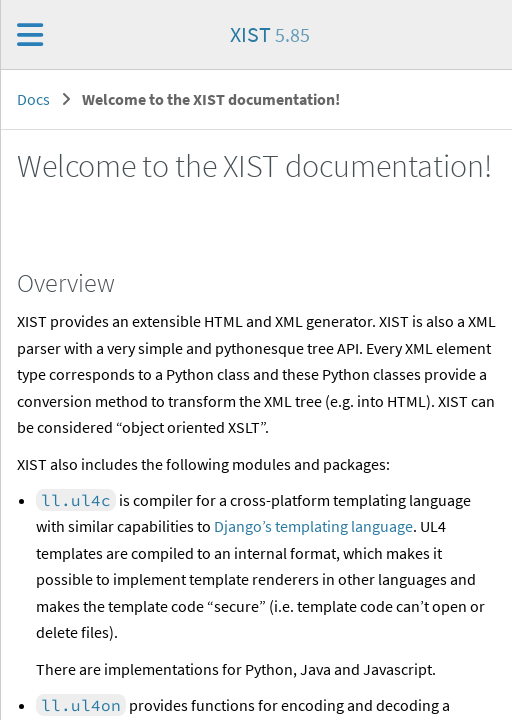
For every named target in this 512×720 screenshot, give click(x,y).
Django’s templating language (313, 526)
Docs (33, 99)
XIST (270, 34)
